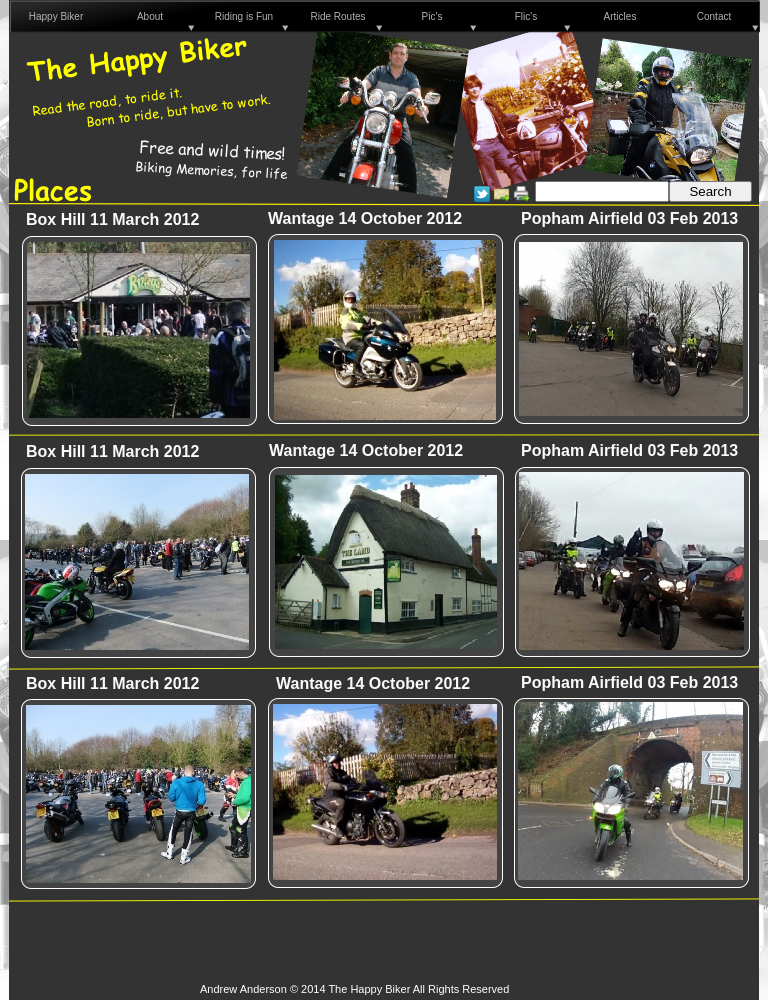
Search (710, 191)
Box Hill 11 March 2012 (112, 219)
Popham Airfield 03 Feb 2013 (629, 218)
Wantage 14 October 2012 (373, 683)
